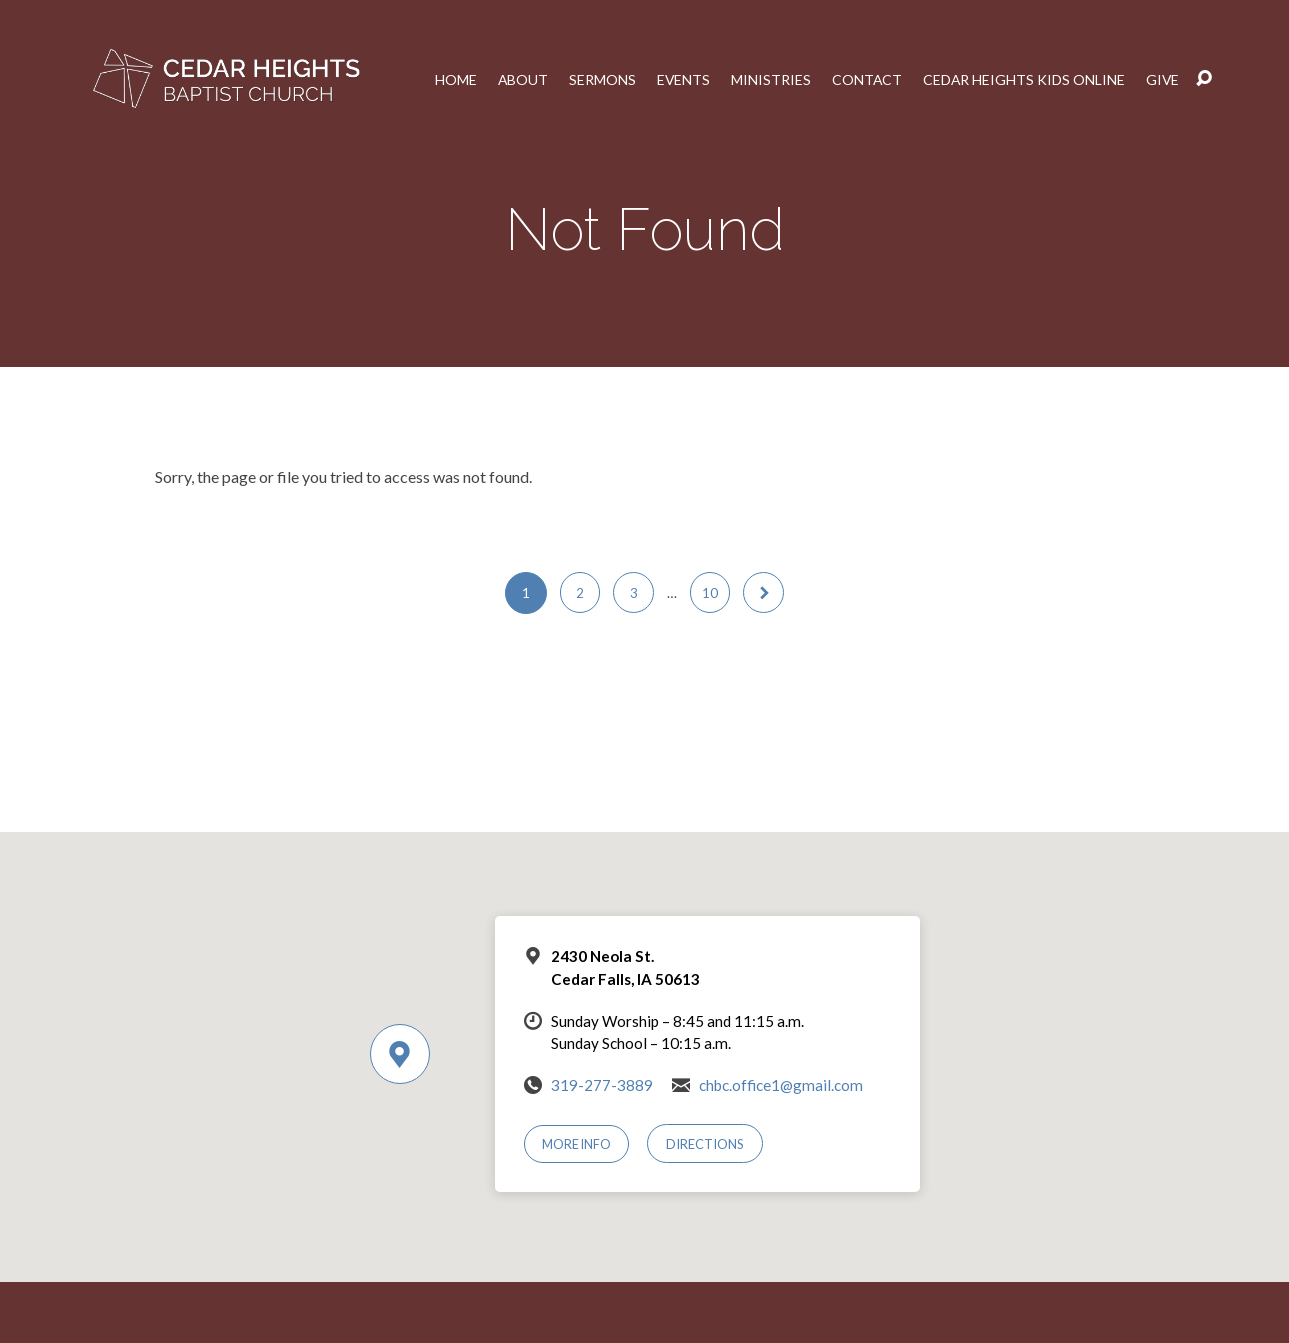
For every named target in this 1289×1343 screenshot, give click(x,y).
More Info (577, 1144)
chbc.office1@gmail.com (781, 1085)
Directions (707, 1144)
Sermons (596, 79)
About (516, 79)
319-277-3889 (602, 1085)
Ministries (766, 79)
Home (449, 79)
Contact (862, 79)
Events (678, 79)
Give (1162, 79)
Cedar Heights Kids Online (1021, 79)
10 (711, 593)
